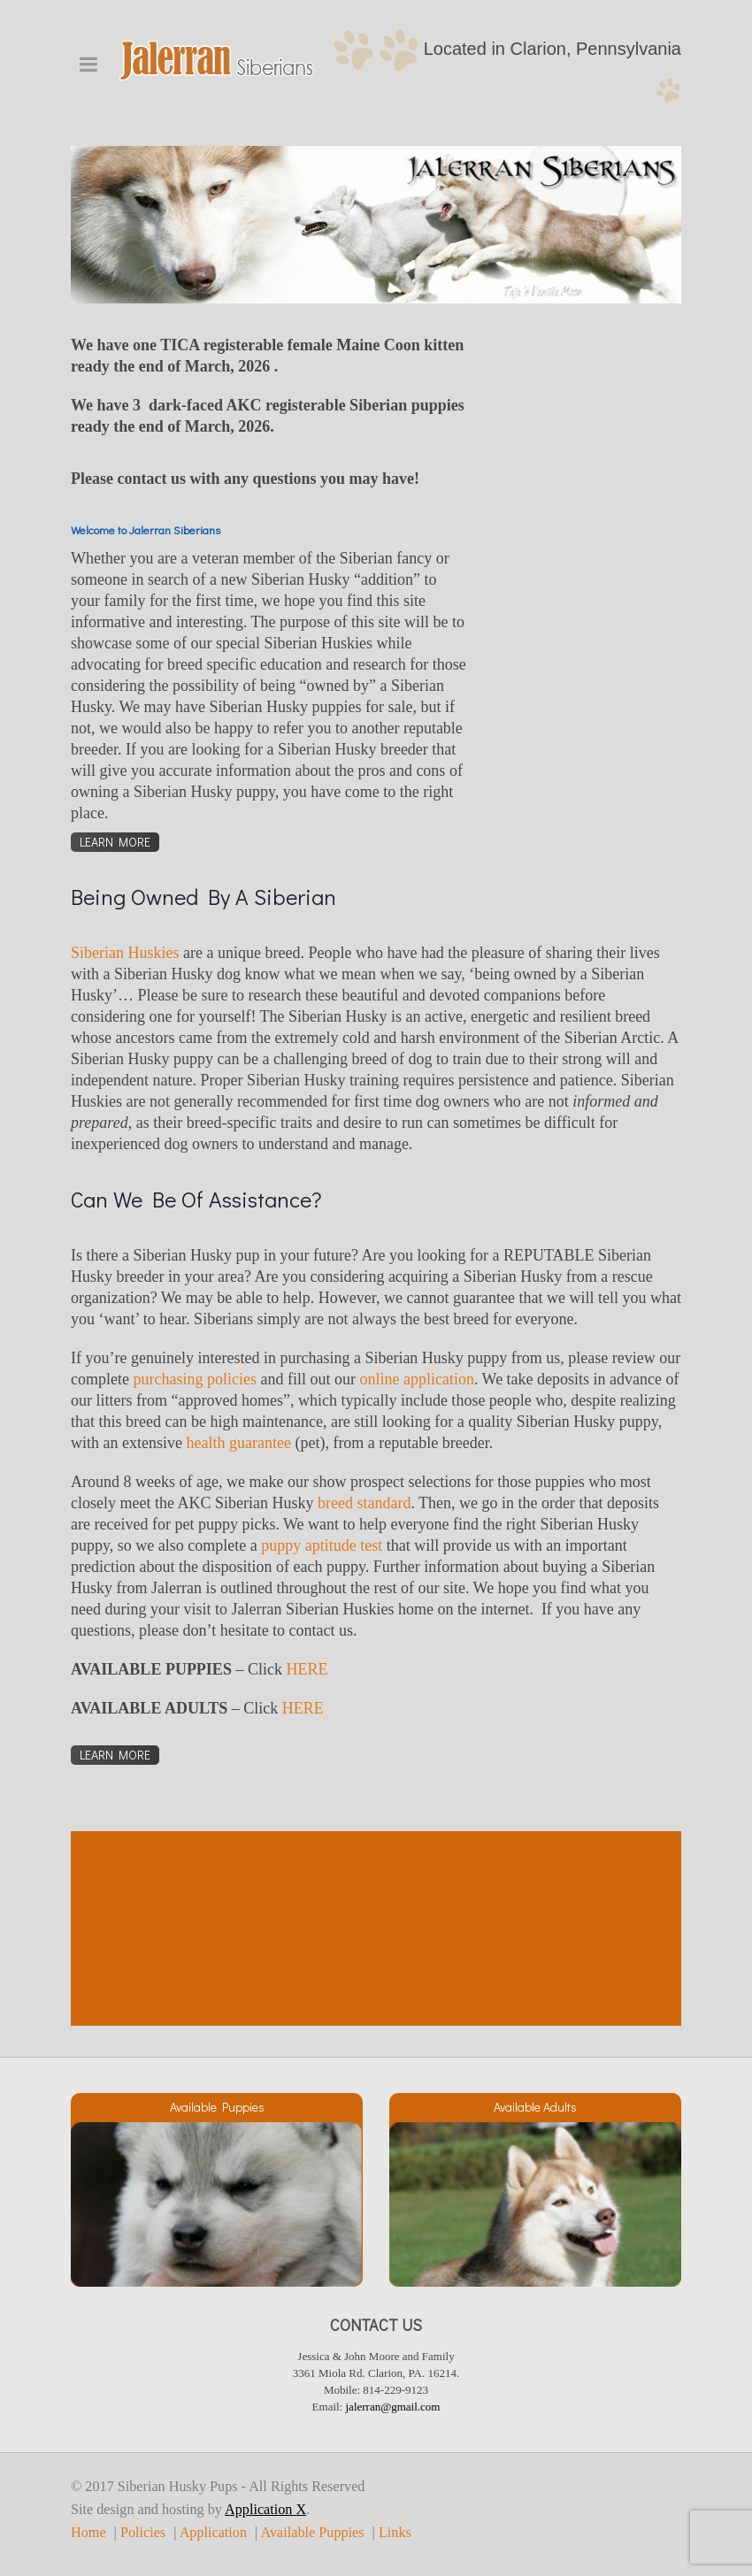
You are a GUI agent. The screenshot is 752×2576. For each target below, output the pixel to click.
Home (88, 2533)
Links (395, 2533)
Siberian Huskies (125, 953)
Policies (142, 2533)
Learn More (115, 841)
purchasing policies (194, 1379)
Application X (265, 2510)
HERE (306, 1669)
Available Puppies (217, 2106)
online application (416, 1379)
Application (213, 2533)
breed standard (364, 1503)
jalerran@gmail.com (393, 2406)
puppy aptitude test (321, 1545)
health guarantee (238, 1443)
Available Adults (535, 2106)
